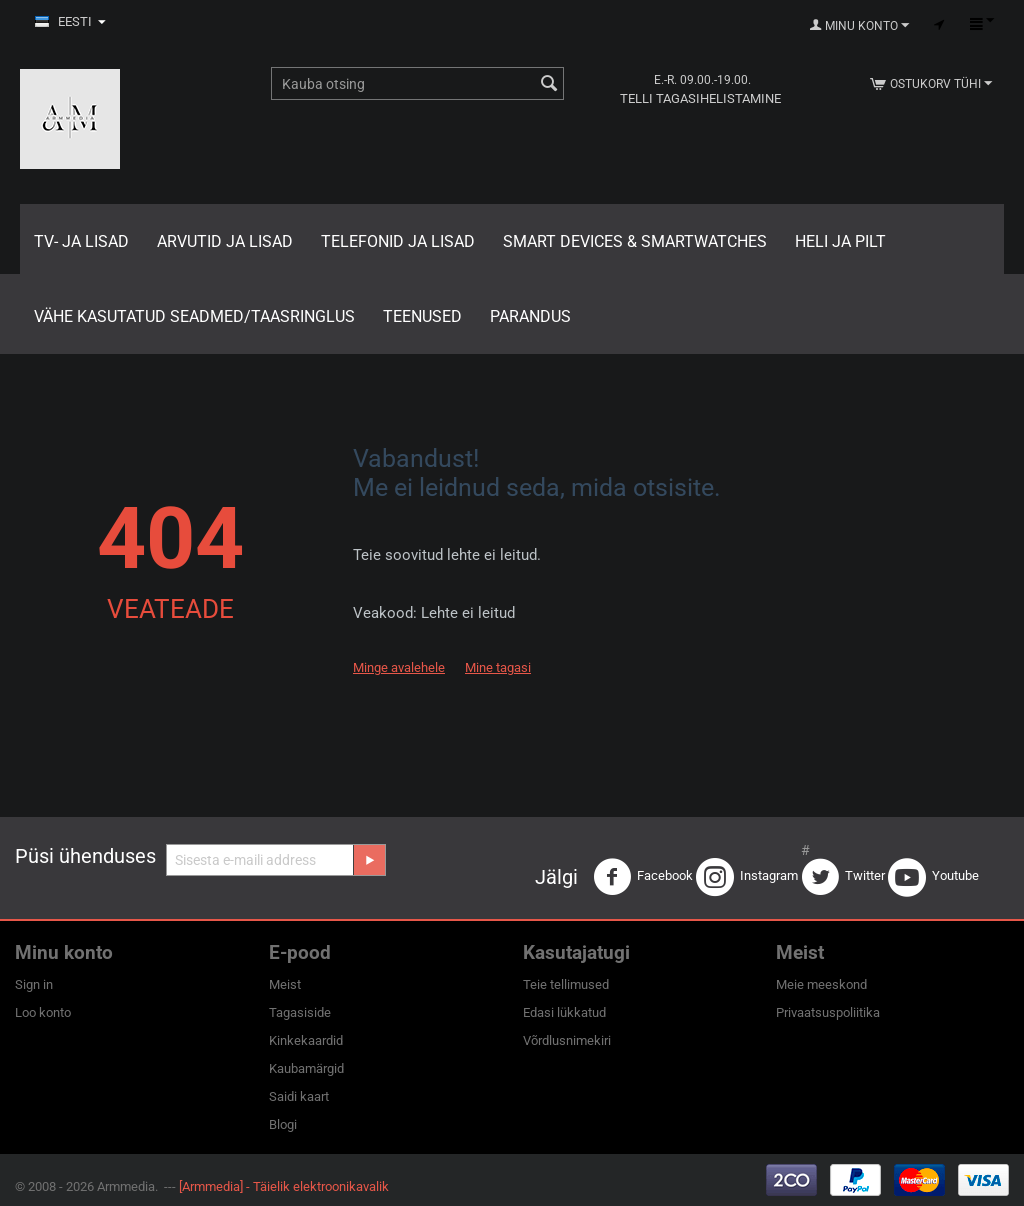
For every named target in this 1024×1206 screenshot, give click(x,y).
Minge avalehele (399, 667)
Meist (285, 984)
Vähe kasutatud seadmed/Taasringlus (194, 316)
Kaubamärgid (306, 1068)
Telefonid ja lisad (398, 241)
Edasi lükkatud (564, 1012)
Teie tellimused (566, 984)
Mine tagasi (498, 667)
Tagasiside (300, 1012)
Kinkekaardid (306, 1040)
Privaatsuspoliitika (828, 1012)
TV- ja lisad (81, 241)
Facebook (643, 877)
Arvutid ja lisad (225, 241)
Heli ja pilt (840, 241)
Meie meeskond (821, 984)
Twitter (843, 877)
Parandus (530, 316)
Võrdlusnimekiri (567, 1040)
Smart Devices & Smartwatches (635, 241)
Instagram (747, 877)
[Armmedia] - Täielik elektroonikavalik (284, 1186)
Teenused (422, 316)
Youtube (933, 877)
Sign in (34, 984)
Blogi (283, 1124)
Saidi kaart (299, 1096)
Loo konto (43, 1012)
